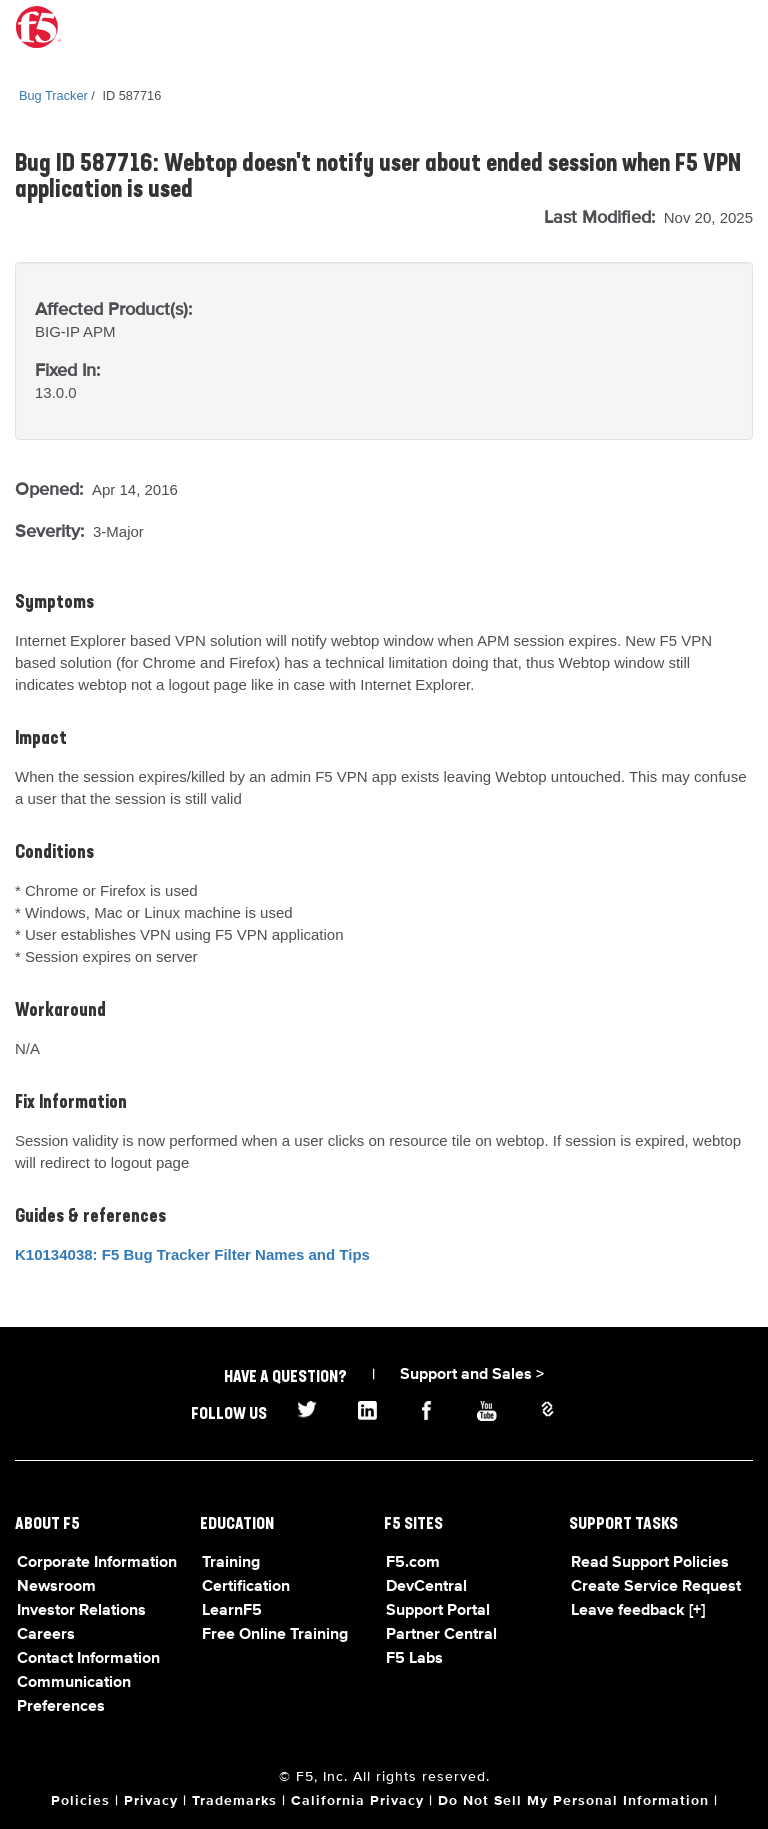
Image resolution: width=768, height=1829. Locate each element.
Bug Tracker (53, 95)
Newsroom (56, 1587)
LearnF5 (232, 1611)
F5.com (413, 1563)
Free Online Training (275, 1635)
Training (231, 1563)
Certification (246, 1587)
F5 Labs (414, 1659)
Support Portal (438, 1611)
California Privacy (357, 1801)
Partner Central (441, 1635)
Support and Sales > (472, 1375)
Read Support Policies (650, 1563)
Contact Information (88, 1659)
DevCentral (426, 1587)
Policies (80, 1801)
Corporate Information (97, 1563)
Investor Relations (81, 1611)
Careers (46, 1635)
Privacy (151, 1801)
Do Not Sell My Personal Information (573, 1801)
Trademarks (234, 1801)
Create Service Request (656, 1587)
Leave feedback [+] (638, 1611)
